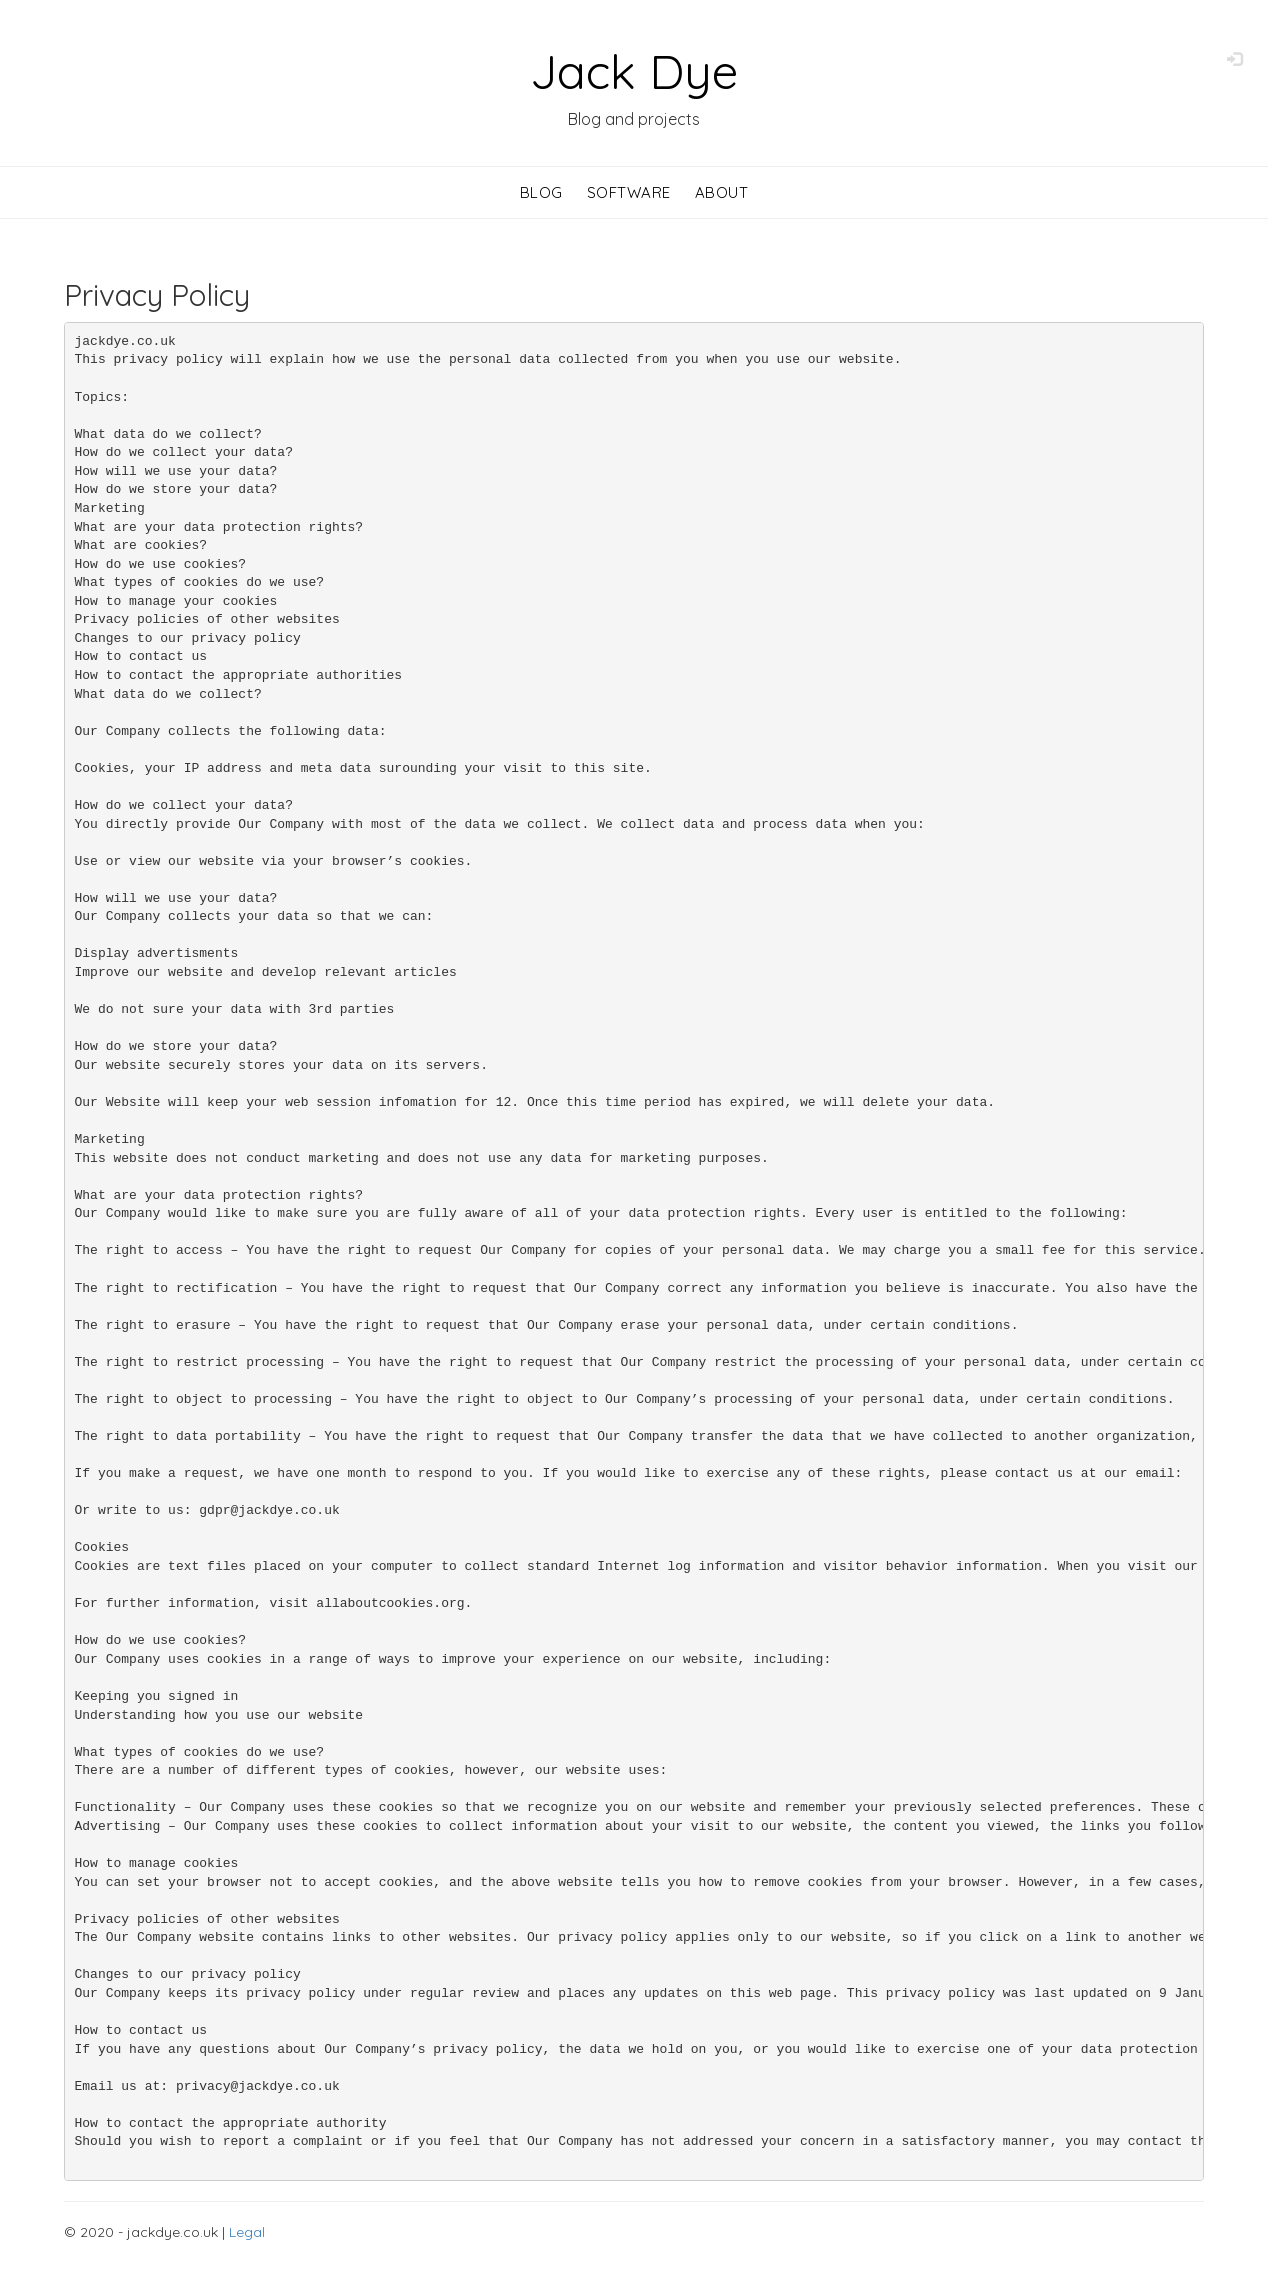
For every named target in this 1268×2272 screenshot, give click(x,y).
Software (629, 192)
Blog (541, 192)
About (722, 192)
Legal (247, 2232)
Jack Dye (634, 71)
